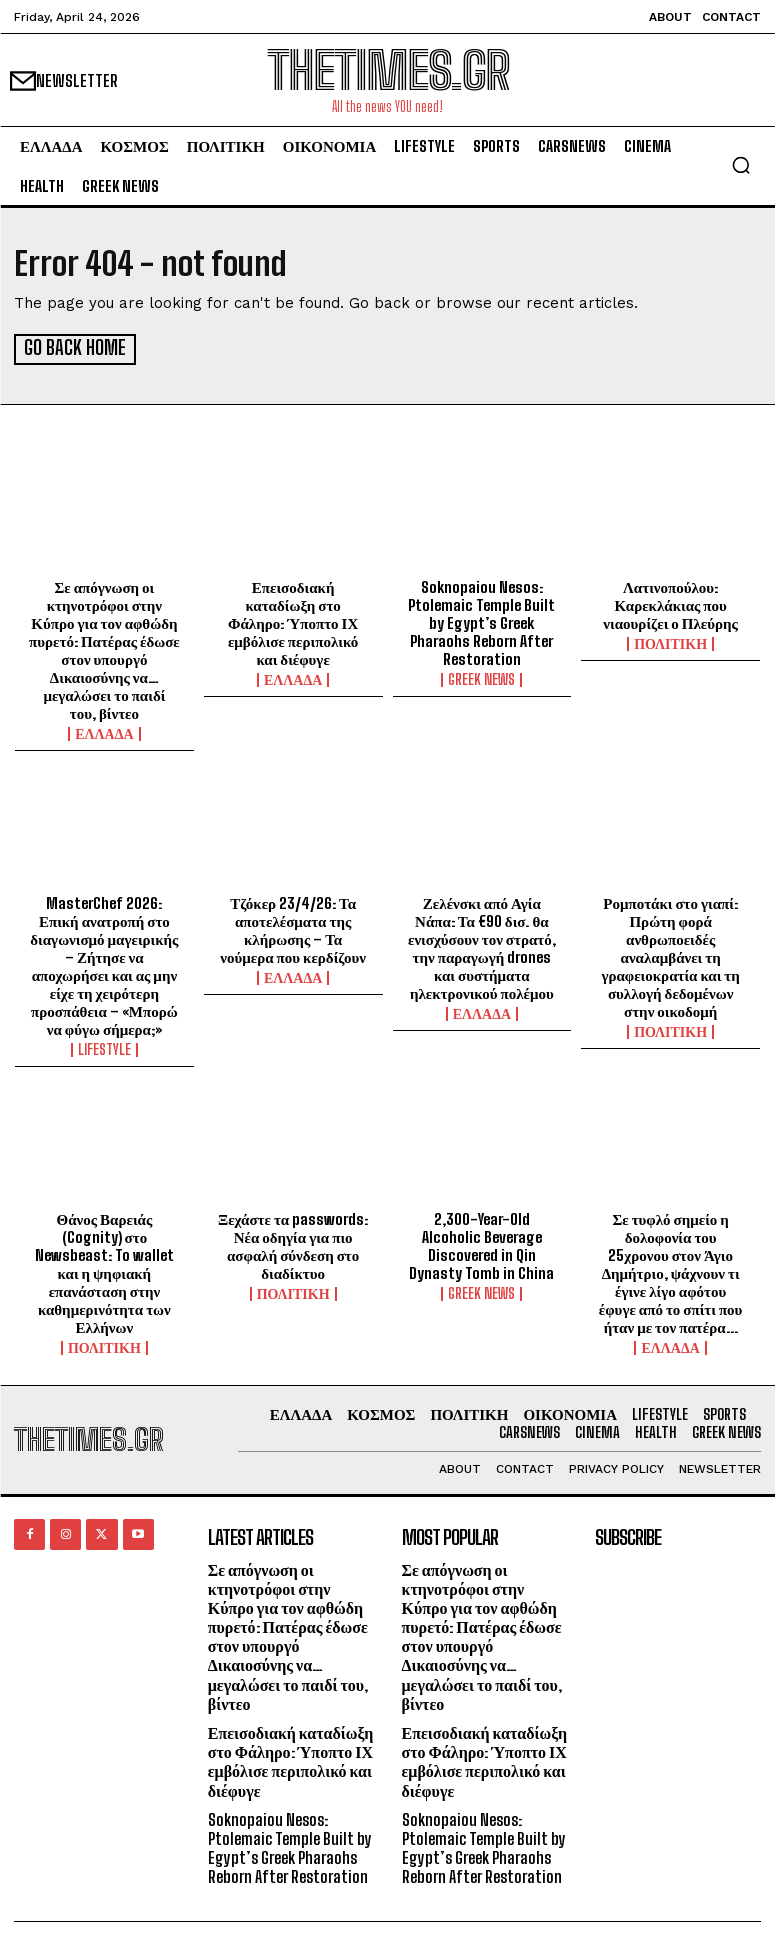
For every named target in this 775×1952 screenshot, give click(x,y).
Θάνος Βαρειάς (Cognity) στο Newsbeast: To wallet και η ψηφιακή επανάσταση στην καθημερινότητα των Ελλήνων (104, 1271)
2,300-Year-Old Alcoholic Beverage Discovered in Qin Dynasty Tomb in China (481, 1244)
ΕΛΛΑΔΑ (104, 732)
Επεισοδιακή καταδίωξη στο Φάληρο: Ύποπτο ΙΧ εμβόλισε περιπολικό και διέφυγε (293, 621)
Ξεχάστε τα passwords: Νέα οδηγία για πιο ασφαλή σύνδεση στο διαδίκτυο (293, 1244)
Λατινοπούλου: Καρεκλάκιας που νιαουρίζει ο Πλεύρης (670, 603)
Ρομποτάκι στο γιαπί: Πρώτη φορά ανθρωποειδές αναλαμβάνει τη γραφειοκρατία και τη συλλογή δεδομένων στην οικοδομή (670, 955)
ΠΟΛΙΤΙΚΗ (670, 642)
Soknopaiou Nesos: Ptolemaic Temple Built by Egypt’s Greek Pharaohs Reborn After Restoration (481, 621)
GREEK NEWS (481, 678)
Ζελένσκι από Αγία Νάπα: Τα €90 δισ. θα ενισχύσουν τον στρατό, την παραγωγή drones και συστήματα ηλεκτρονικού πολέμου (482, 946)
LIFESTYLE (104, 1048)
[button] (741, 165)
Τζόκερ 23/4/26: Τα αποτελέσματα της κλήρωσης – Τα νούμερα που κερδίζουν (293, 928)
